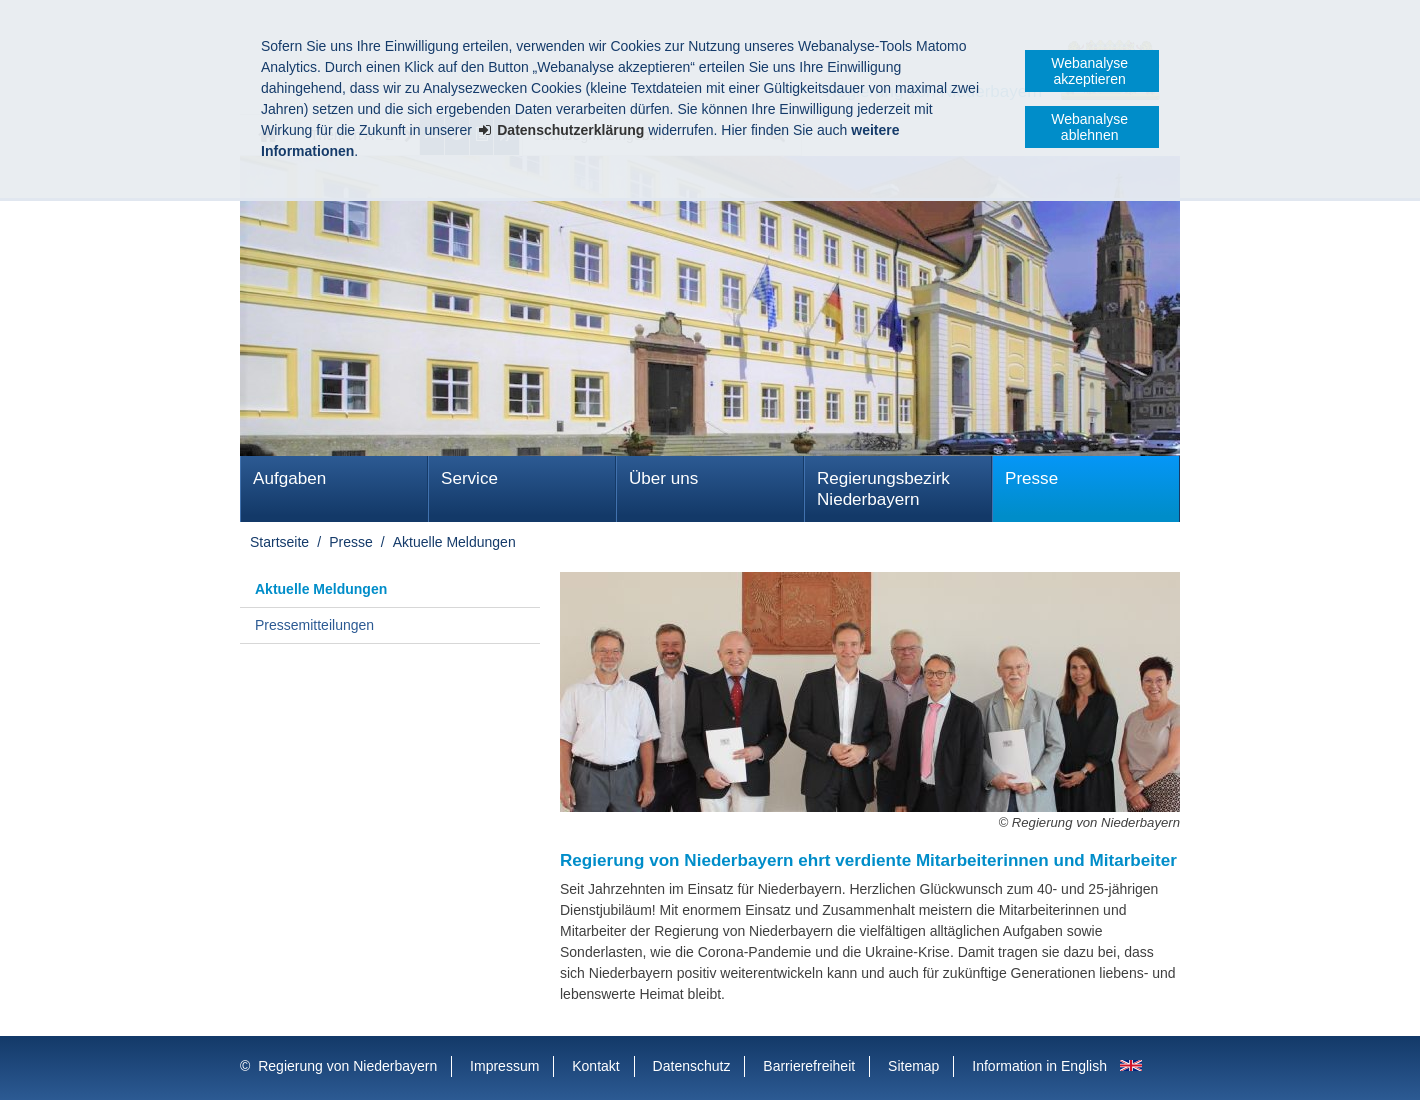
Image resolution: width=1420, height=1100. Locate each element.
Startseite (279, 542)
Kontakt (595, 1066)
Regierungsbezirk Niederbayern (883, 489)
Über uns (663, 478)
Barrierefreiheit (809, 1066)
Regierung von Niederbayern (347, 1066)
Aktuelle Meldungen (454, 542)
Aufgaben (289, 478)
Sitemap (913, 1066)
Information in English (1039, 1066)
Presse (1031, 478)
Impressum (504, 1066)
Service (469, 478)
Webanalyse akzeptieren (1089, 71)
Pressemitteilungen (314, 625)
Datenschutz (692, 1066)
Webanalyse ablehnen (1089, 127)
